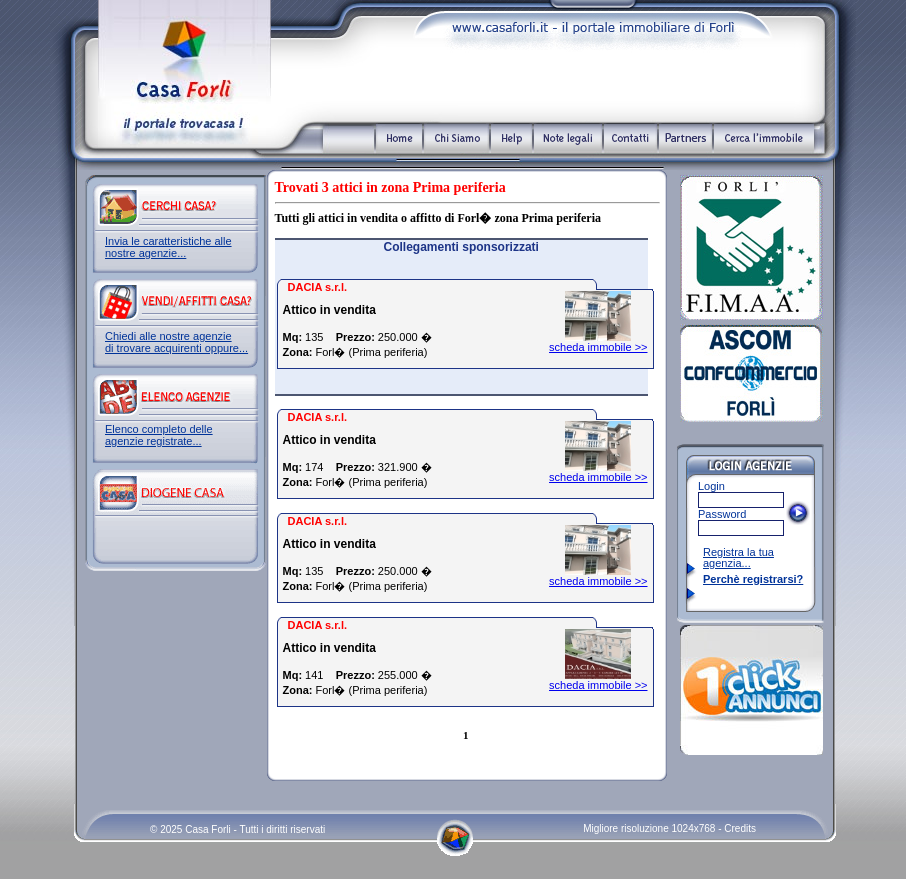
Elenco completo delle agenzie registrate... (159, 435)
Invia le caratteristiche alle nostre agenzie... (168, 247)
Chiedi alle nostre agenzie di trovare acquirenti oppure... (176, 342)
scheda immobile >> (598, 347)
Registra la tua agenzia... (738, 557)
